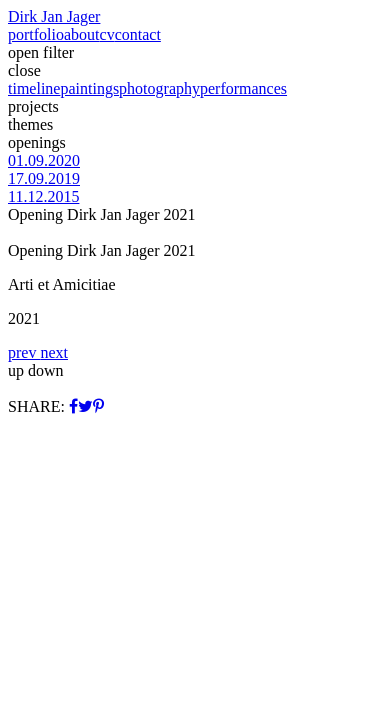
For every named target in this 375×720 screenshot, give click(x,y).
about (82, 34)
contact (138, 34)
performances (243, 88)
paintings (89, 88)
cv (107, 34)
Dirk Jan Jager (54, 16)
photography (159, 88)
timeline (34, 88)
